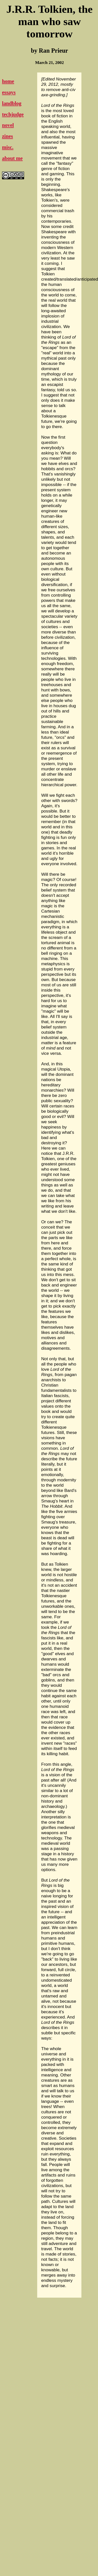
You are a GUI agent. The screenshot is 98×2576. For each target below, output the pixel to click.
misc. (7, 147)
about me (12, 158)
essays (9, 92)
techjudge (13, 114)
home (8, 81)
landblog (11, 103)
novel (8, 125)
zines (7, 136)
